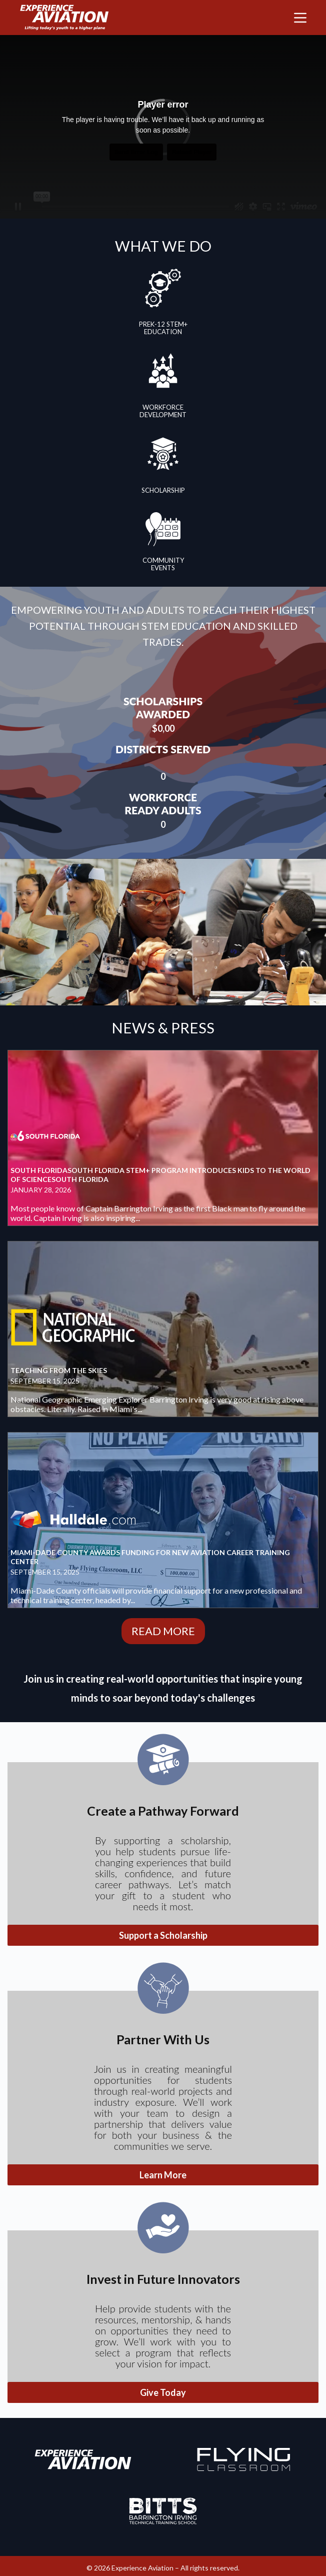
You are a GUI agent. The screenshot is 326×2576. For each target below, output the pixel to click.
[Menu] (300, 18)
